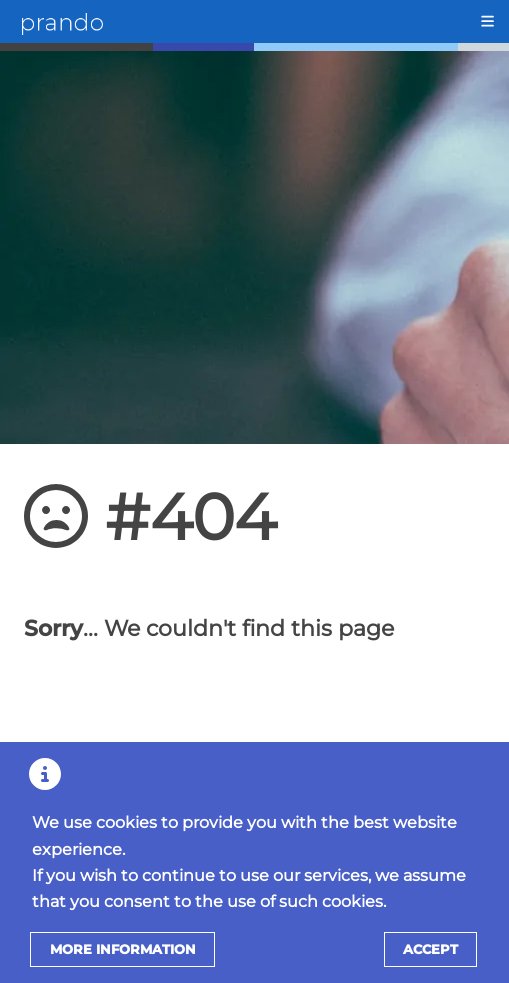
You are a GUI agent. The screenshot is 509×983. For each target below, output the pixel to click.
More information (123, 949)
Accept (430, 949)
